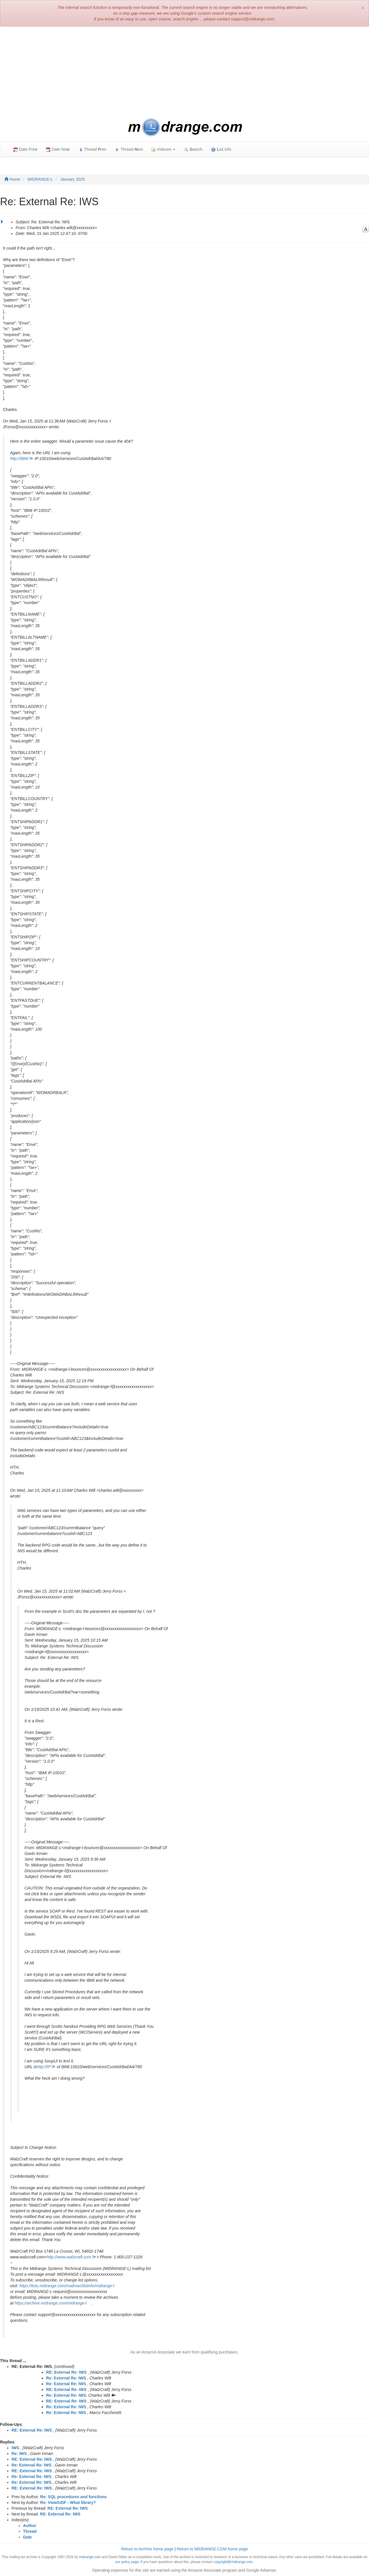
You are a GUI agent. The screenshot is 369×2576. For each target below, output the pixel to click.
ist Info (221, 149)
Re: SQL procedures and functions (73, 2496)
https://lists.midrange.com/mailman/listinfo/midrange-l (66, 2285)
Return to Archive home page (147, 2549)
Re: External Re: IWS (66, 2378)
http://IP (43, 2066)
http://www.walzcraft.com (69, 2257)
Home (12, 179)
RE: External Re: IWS (66, 2372)
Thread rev (92, 149)
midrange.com (90, 2557)
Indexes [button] (163, 149)
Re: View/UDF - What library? (68, 2502)
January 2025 (72, 179)
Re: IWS (19, 2453)
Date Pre (25, 149)
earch (193, 149)
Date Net (58, 149)
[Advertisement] (184, 72)
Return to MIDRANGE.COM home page (212, 2549)
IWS (15, 2447)
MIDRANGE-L (40, 179)
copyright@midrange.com (233, 2562)
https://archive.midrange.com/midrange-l (51, 2303)
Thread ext (129, 149)
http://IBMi (19, 458)
